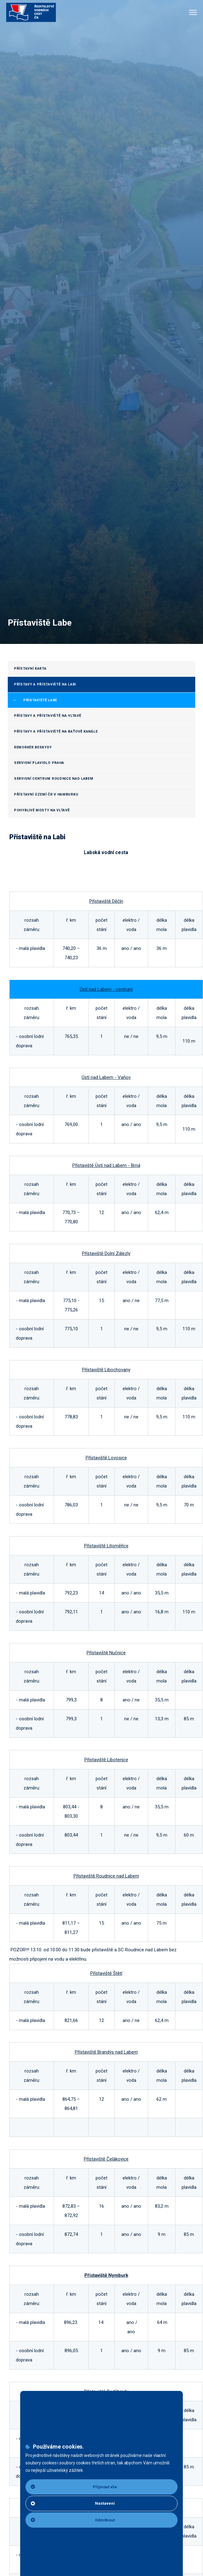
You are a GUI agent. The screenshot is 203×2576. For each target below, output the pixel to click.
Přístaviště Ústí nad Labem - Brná (106, 1165)
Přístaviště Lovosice (106, 1458)
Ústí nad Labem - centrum (106, 989)
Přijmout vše (74, 2487)
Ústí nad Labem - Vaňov (106, 1077)
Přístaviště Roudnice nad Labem (106, 1876)
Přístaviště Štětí (106, 1973)
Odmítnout (73, 2520)
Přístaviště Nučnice (106, 1653)
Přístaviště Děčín (106, 901)
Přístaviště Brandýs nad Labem (106, 2052)
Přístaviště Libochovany (106, 1369)
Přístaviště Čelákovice (106, 2159)
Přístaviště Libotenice (106, 1759)
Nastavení (73, 2503)
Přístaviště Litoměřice (106, 1546)
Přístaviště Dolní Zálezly (106, 1253)
